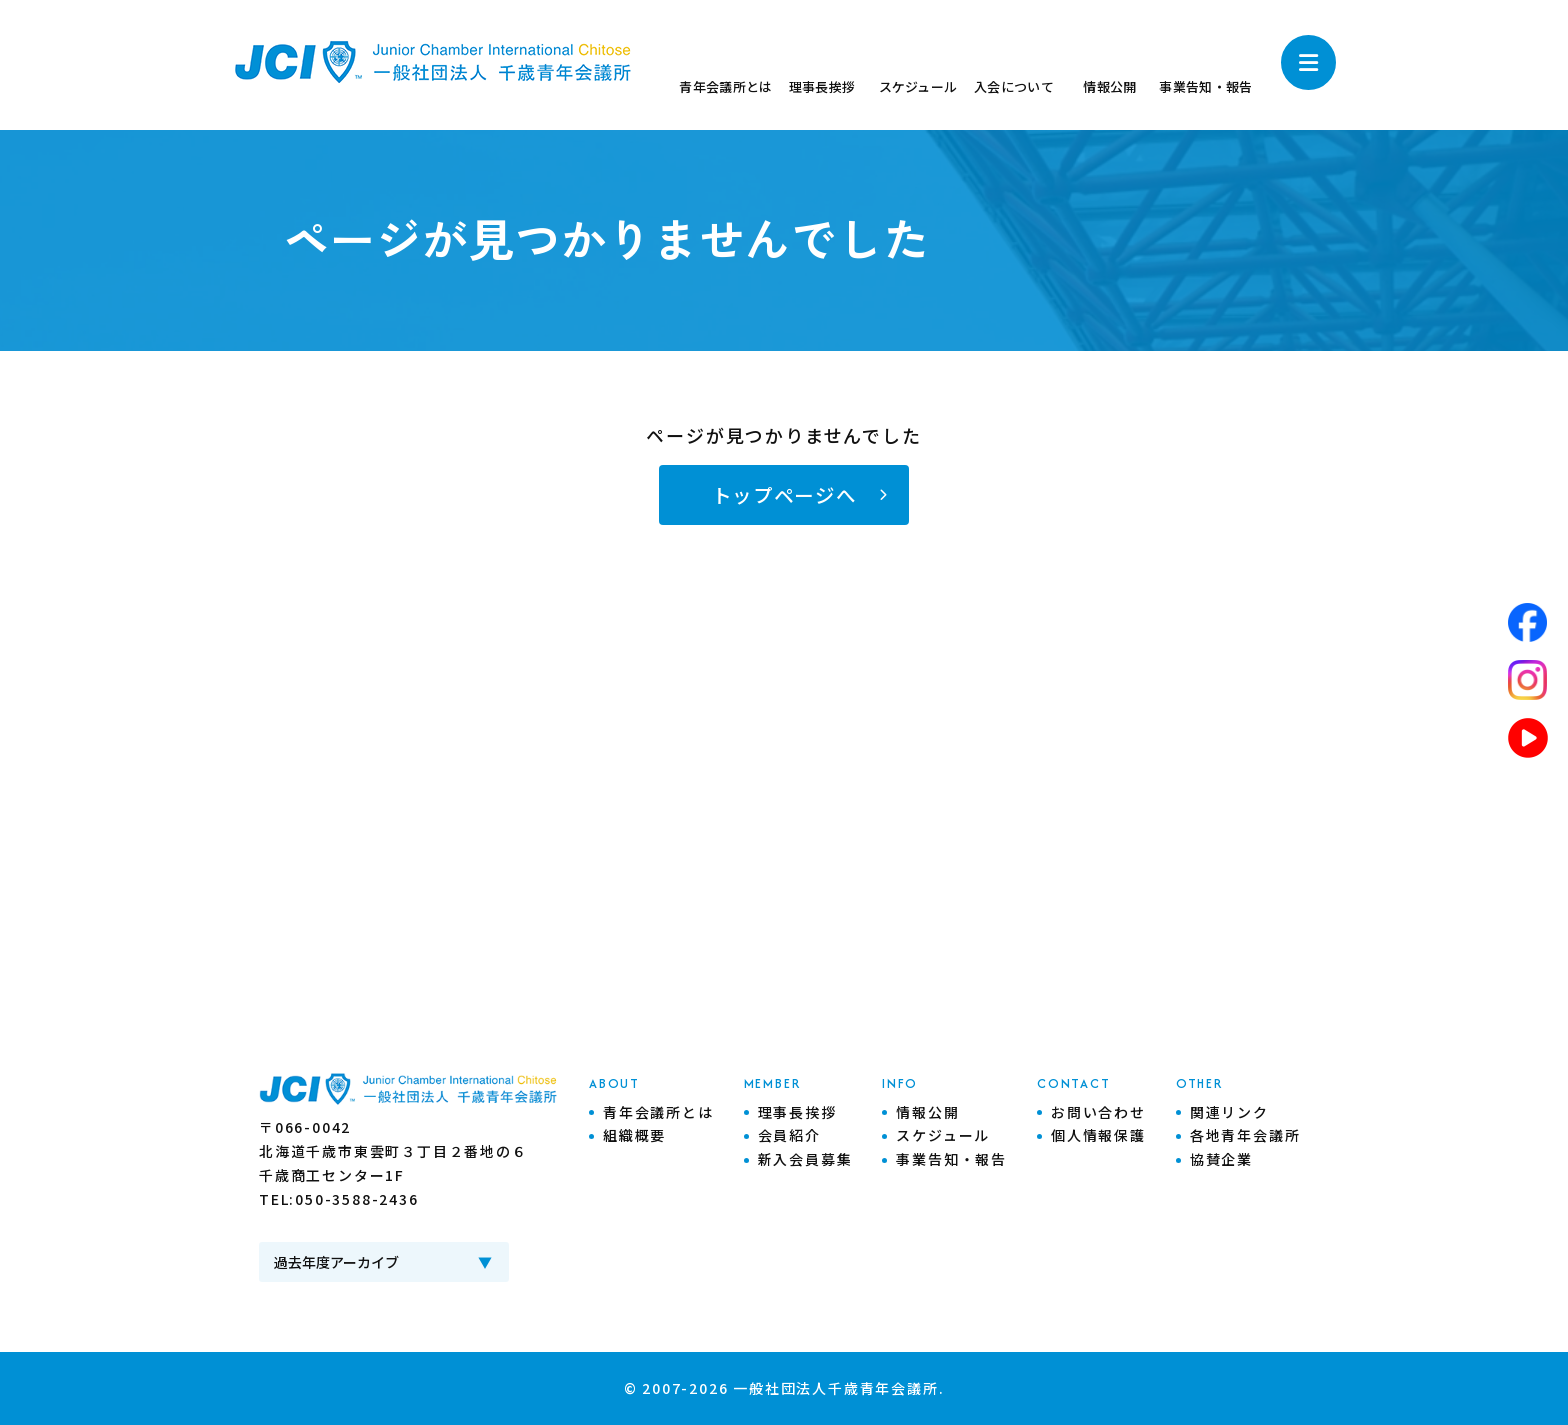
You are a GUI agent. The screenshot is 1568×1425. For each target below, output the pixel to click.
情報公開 (927, 1112)
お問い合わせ (1098, 1112)
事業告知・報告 (951, 1159)
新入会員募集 (805, 1159)
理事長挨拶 (797, 1112)
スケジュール (943, 1135)
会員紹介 (789, 1135)
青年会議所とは (658, 1112)
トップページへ (784, 494)
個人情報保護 (1098, 1135)
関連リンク (1229, 1112)
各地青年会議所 (1245, 1135)
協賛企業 (1221, 1159)
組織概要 (634, 1135)
